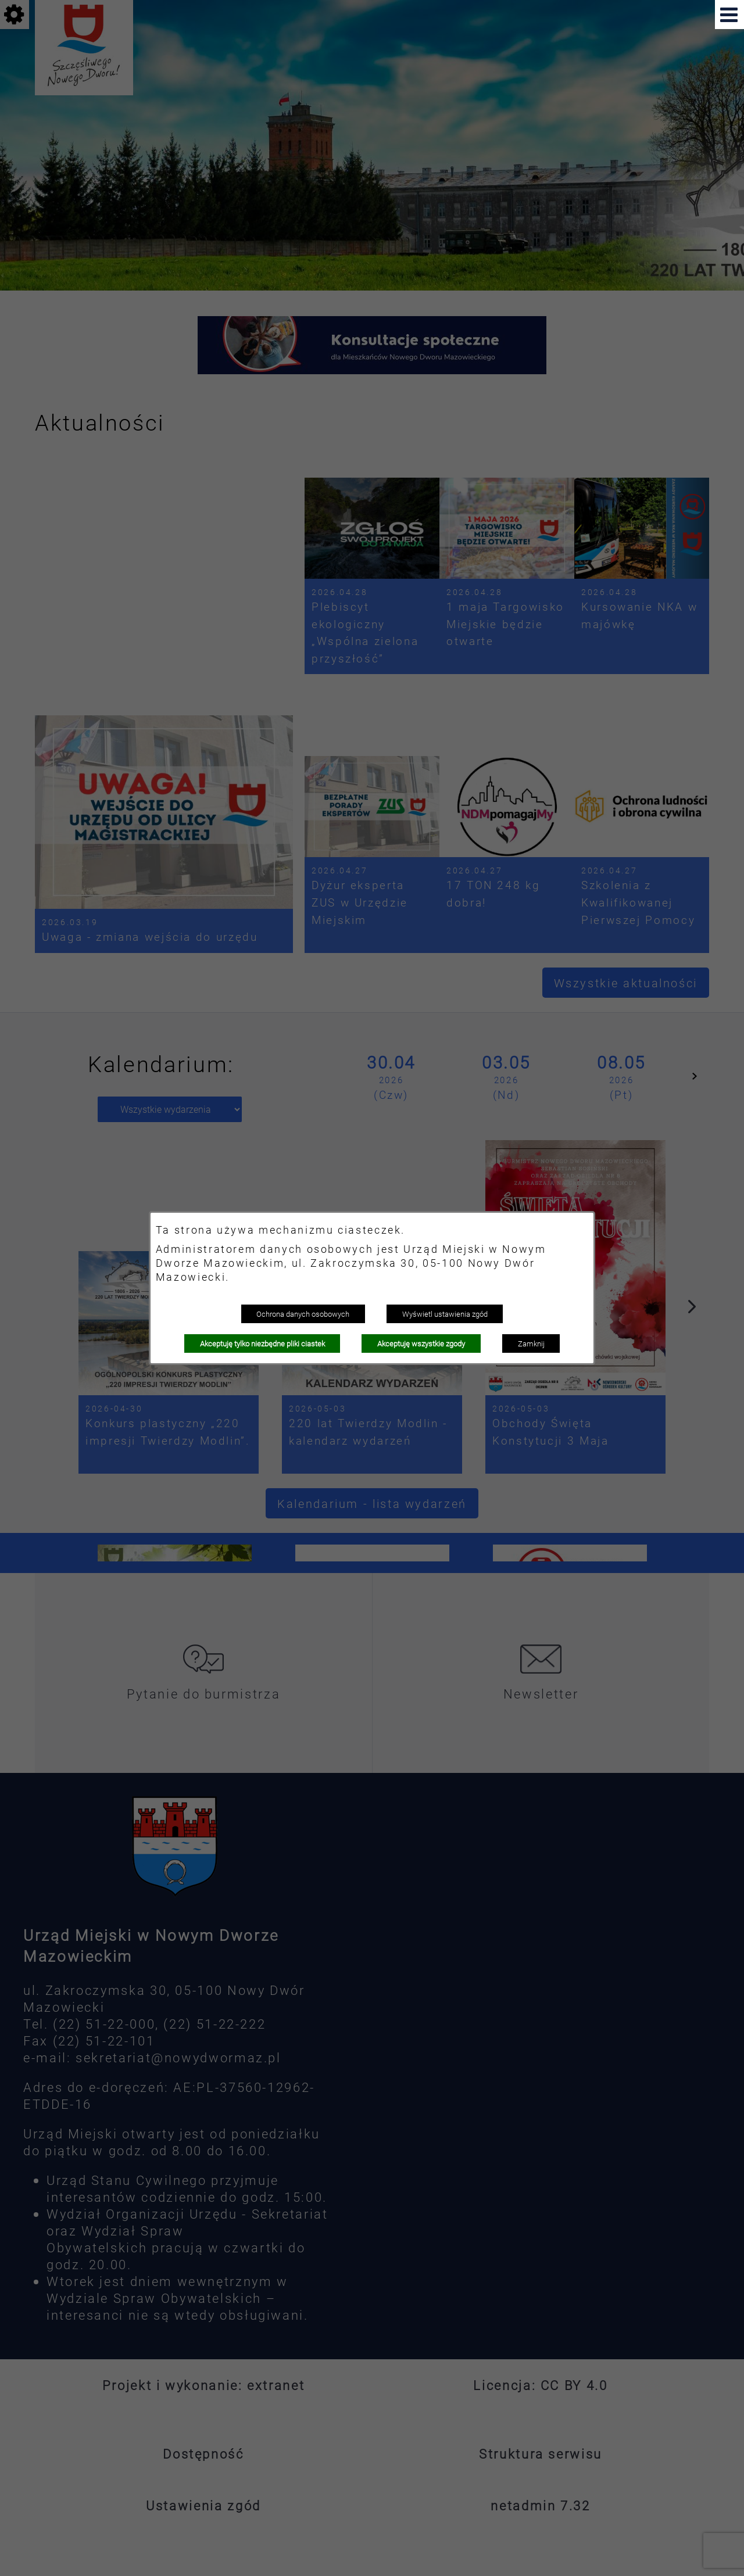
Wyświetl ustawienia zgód (445, 1314)
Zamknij (531, 1343)
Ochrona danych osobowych (302, 1314)
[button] (729, 14)
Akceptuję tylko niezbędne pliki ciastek (262, 1343)
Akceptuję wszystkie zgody (421, 1343)
